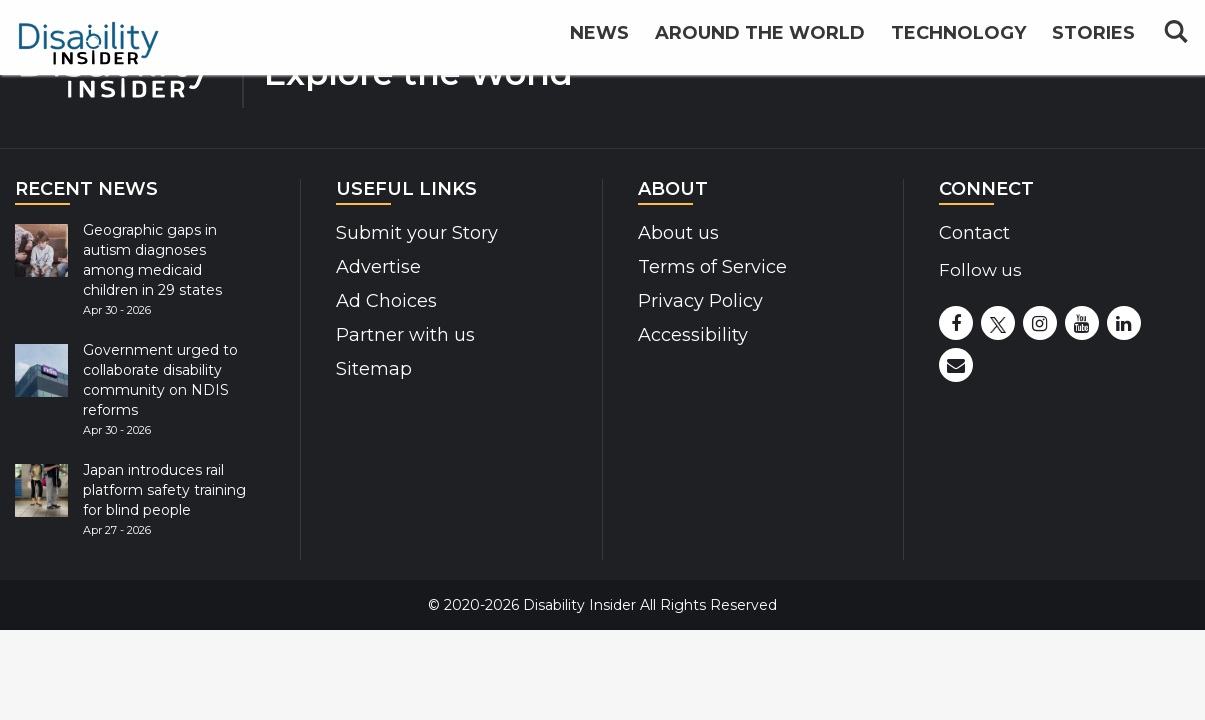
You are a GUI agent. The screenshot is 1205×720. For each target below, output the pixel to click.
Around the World (760, 42)
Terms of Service (712, 267)
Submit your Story (417, 233)
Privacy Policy (700, 301)
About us (678, 233)
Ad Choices (386, 301)
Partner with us (405, 335)
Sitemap (374, 369)
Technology (958, 42)
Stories (1093, 42)
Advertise (378, 267)
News (599, 42)
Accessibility (693, 335)
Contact (974, 233)
